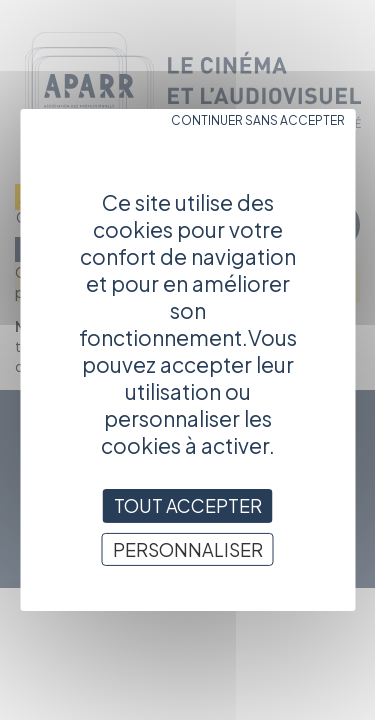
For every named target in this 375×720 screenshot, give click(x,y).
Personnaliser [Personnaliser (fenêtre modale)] (188, 549)
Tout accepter (188, 505)
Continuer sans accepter (258, 120)
